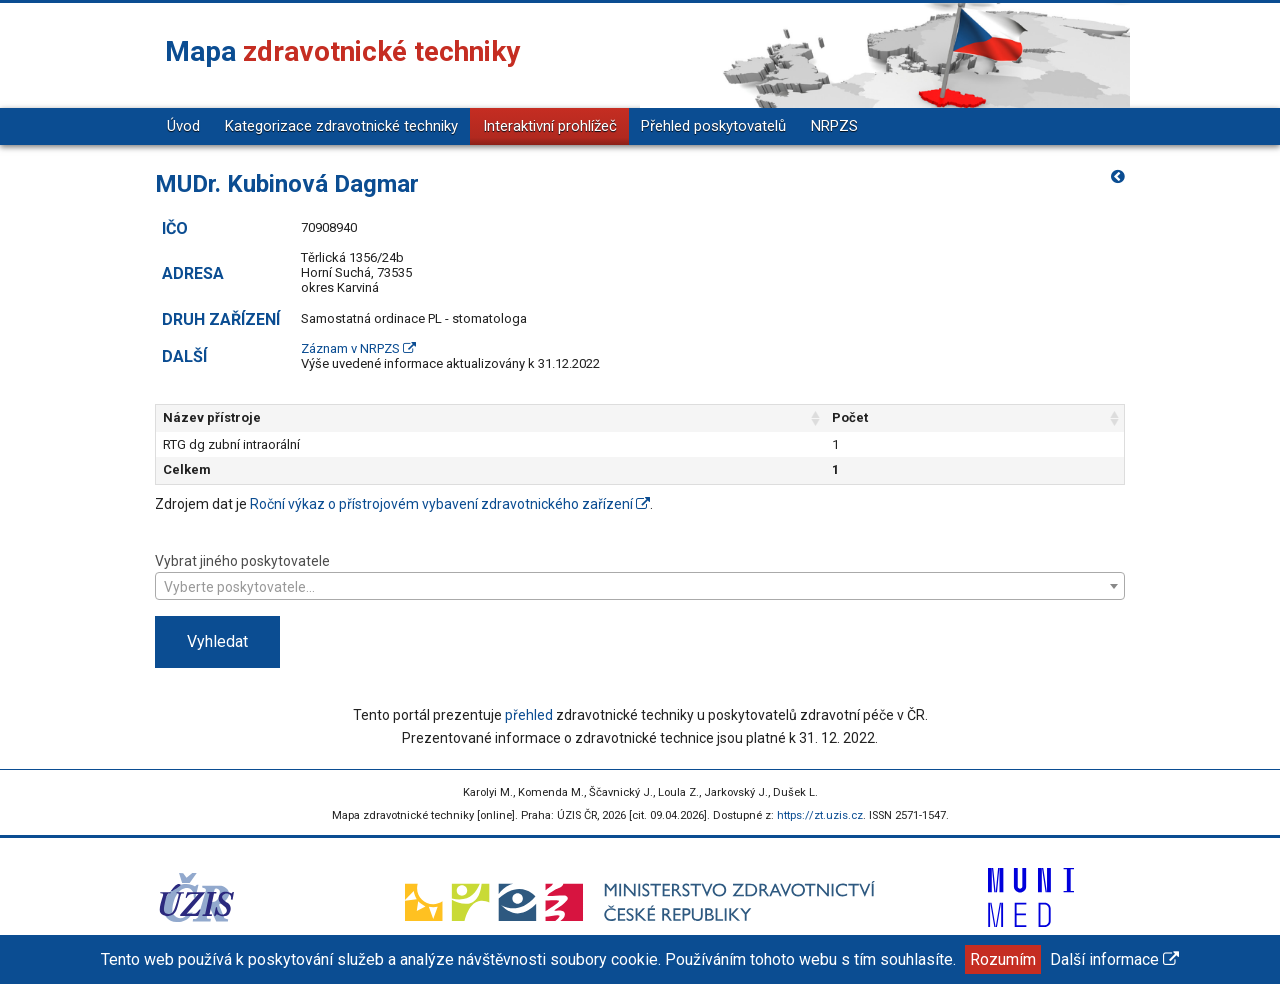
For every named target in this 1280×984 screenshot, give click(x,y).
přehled (529, 715)
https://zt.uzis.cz (820, 815)
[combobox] (640, 586)
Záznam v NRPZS (358, 348)
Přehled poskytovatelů (713, 126)
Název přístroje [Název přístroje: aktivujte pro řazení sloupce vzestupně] (212, 417)
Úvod (183, 126)
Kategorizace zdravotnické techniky (341, 126)
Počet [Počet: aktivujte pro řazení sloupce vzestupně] (850, 417)
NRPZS (834, 126)
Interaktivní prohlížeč (550, 126)
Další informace (1114, 959)
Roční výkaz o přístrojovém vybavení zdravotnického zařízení (450, 504)
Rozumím (1003, 959)
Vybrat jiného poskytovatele (640, 575)
